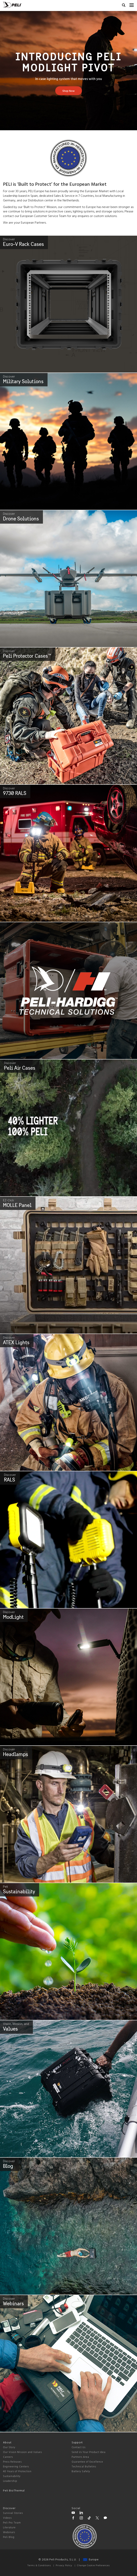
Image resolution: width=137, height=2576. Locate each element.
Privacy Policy (64, 2566)
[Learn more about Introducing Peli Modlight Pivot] (68, 91)
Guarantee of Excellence (87, 2462)
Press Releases (12, 2462)
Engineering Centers (16, 2467)
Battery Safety (81, 2471)
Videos (7, 2518)
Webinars (9, 2532)
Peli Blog (8, 2537)
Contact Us (78, 2447)
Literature (9, 2528)
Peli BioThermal (14, 2490)
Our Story (9, 2447)
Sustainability (11, 2476)
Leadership (10, 2481)
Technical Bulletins (84, 2467)
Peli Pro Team (12, 2523)
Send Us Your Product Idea (89, 2452)
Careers (8, 2457)
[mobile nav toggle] (131, 4)
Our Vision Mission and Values (22, 2452)
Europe (91, 2559)
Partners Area (80, 2457)
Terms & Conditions (39, 2566)
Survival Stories (13, 2513)
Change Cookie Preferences (93, 2566)
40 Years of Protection (17, 2471)
